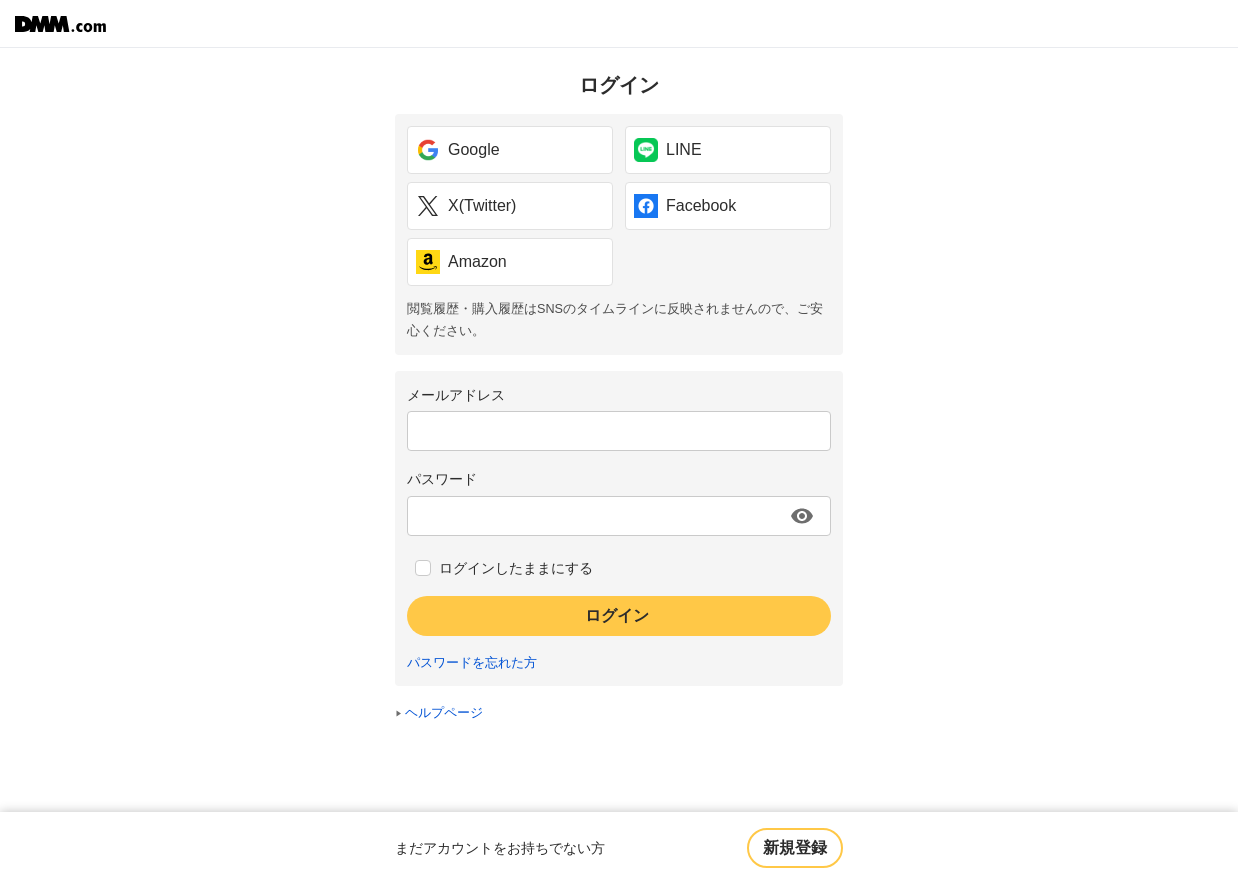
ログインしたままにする (516, 568)
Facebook (685, 206)
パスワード (442, 479)
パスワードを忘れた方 (472, 663)
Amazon (461, 262)
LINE (668, 150)
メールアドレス (456, 395)
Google (458, 150)
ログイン (617, 615)
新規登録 (795, 847)
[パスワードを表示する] (802, 516)
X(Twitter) (466, 206)
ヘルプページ (444, 713)
